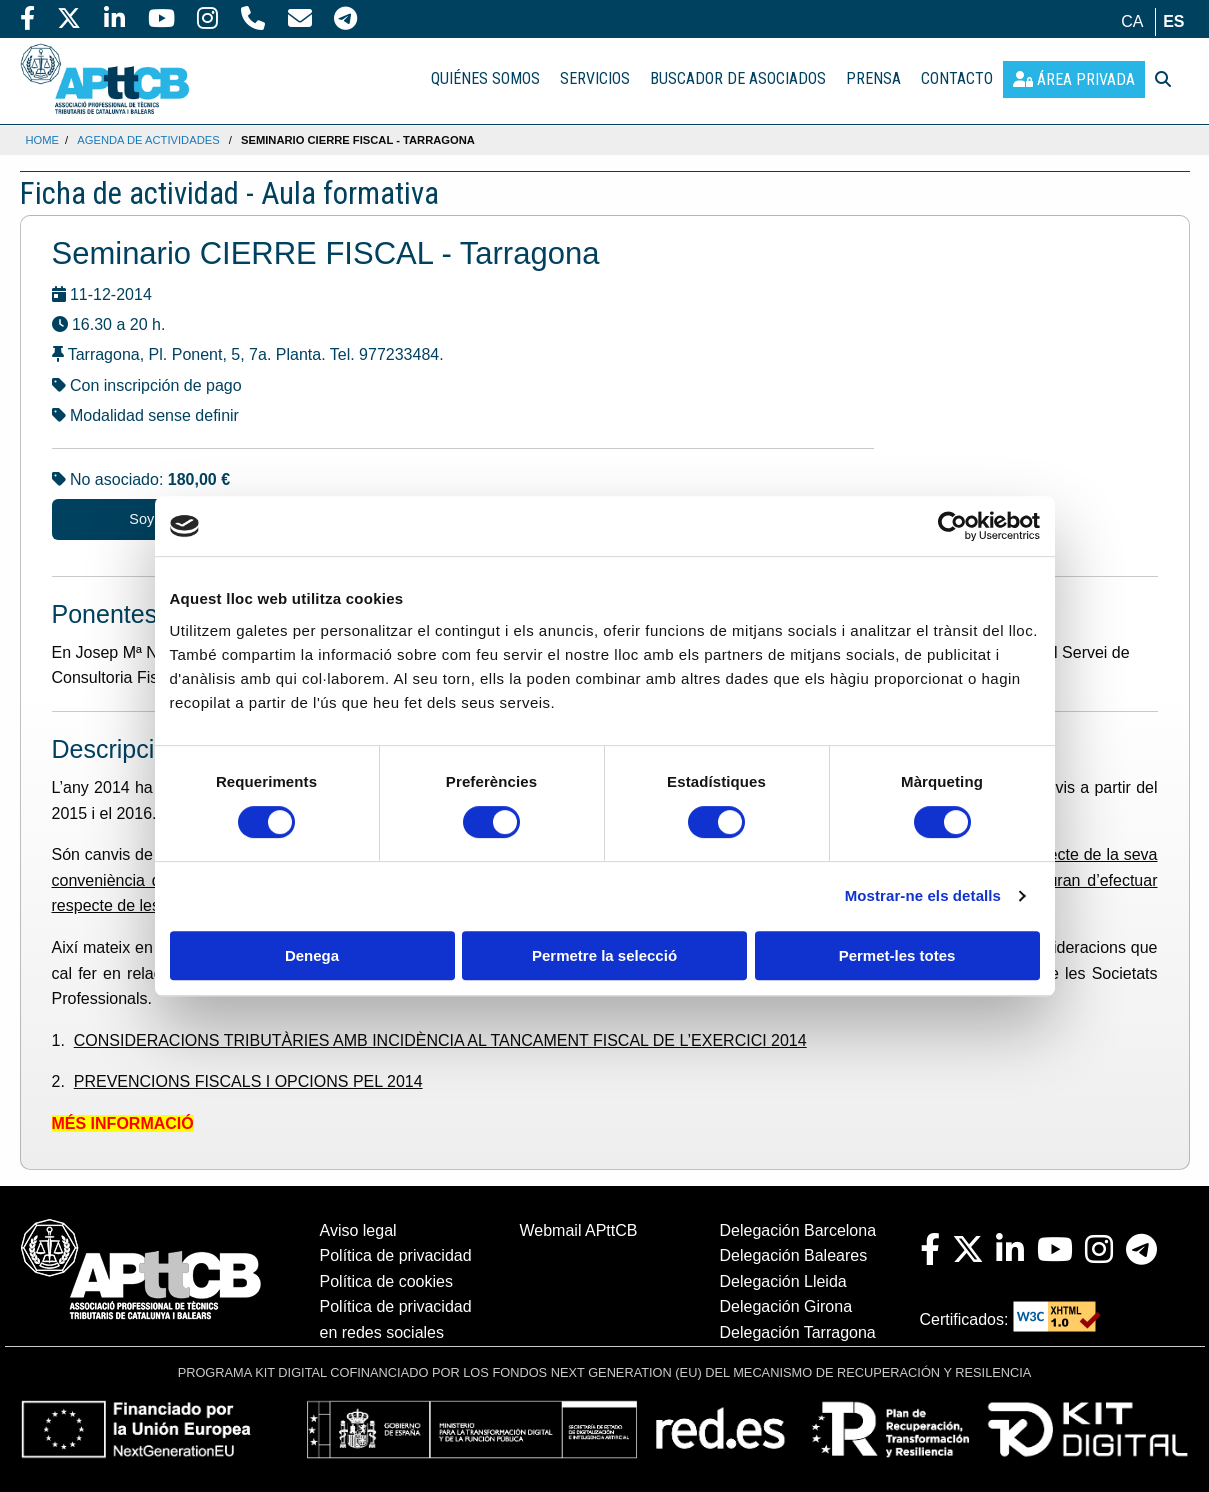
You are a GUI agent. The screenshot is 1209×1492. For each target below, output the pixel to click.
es (1173, 21)
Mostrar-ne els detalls (923, 895)
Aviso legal (358, 1230)
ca (1132, 21)
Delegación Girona (786, 1306)
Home (43, 140)
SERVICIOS (595, 78)
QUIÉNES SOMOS (485, 78)
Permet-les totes (897, 955)
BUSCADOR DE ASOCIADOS (738, 78)
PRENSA (873, 78)
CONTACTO (957, 78)
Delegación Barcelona (798, 1230)
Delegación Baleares (794, 1255)
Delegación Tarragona (798, 1332)
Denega (312, 955)
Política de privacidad (396, 1255)
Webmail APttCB (579, 1230)
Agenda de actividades (148, 140)
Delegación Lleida (783, 1281)
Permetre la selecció (604, 955)
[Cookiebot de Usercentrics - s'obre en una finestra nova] (952, 526)
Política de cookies (386, 1281)
